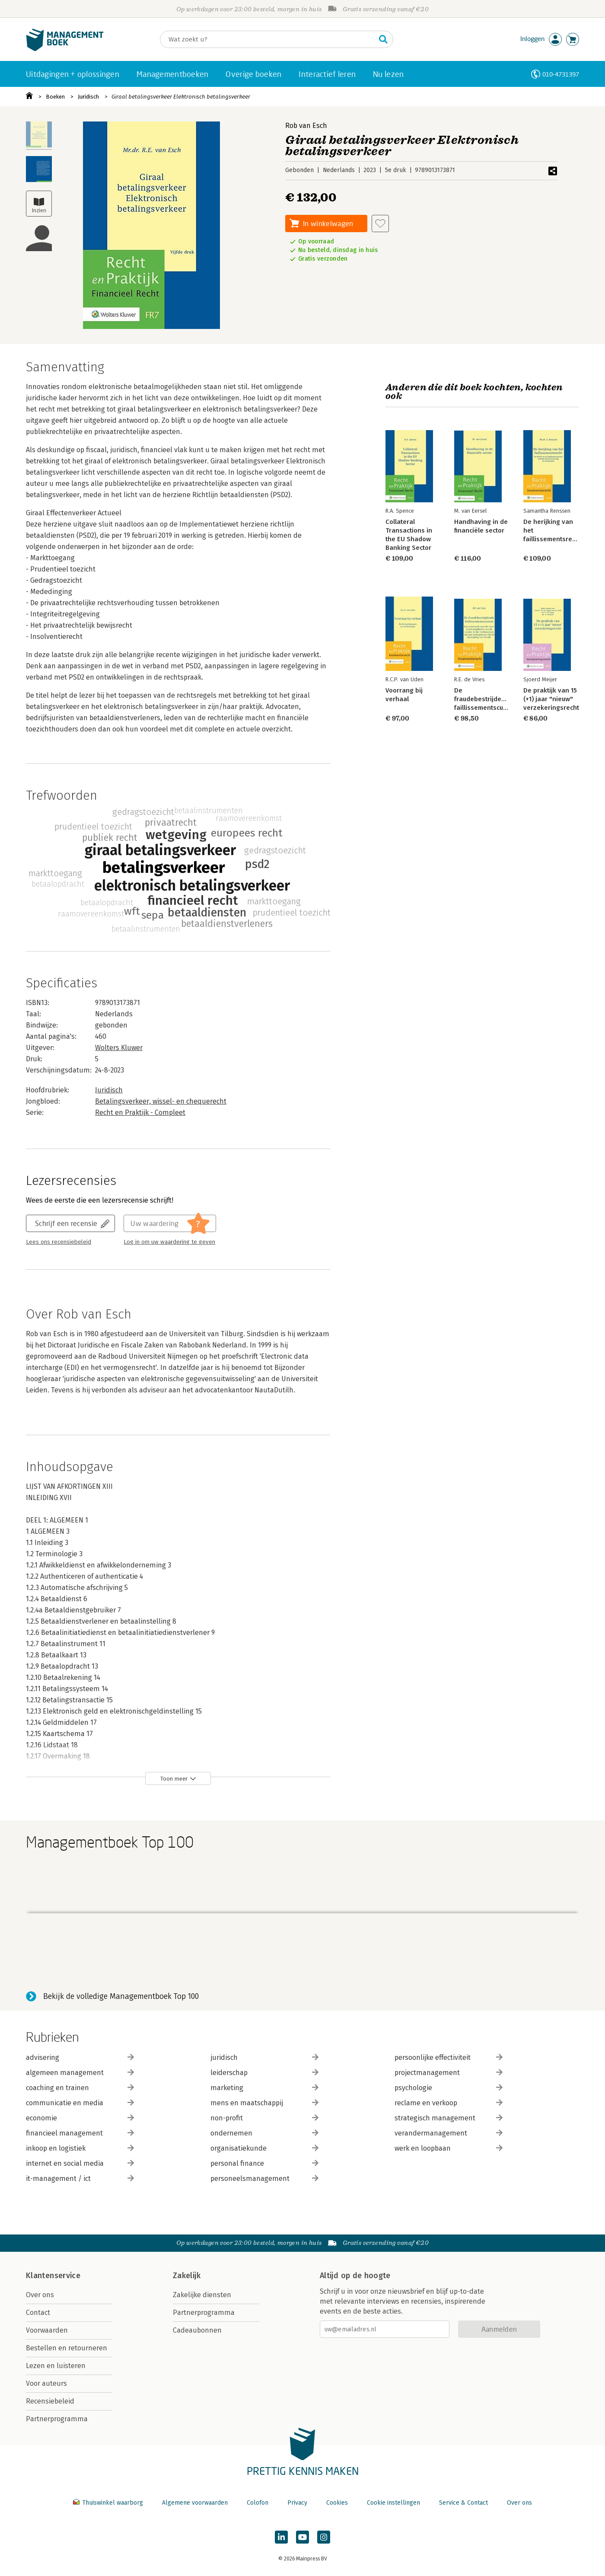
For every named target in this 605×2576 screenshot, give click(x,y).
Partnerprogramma (57, 2419)
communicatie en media (80, 2103)
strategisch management (449, 2118)
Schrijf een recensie (66, 1223)
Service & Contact (463, 2502)
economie (80, 2118)
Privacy (297, 2502)
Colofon (257, 2502)
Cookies (337, 2502)
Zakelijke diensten (202, 2295)
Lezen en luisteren (56, 2366)
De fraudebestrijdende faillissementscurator (486, 699)
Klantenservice (53, 2275)
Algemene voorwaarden (195, 2502)
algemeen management (80, 2072)
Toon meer (174, 1778)
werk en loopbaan (449, 2148)
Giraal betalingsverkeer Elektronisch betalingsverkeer (180, 96)
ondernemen (264, 2133)
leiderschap (264, 2072)
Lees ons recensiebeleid (58, 1242)
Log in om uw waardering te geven (169, 1242)
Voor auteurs (46, 2383)
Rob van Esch (306, 125)
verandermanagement (449, 2133)
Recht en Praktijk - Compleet (140, 1112)
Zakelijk (187, 2275)
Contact (38, 2312)
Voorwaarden (47, 2330)
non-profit (264, 2118)
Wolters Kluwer (119, 1048)
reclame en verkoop (449, 2103)
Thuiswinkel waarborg (109, 2502)
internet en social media (80, 2163)
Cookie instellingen (393, 2502)
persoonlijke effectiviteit (449, 2057)
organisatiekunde (264, 2148)
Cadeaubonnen (197, 2330)
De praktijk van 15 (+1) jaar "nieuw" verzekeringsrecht (551, 699)
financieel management (80, 2133)
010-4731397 (560, 74)
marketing (264, 2088)
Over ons (40, 2295)
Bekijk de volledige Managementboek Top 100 (121, 1996)
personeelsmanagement (264, 2178)
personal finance (264, 2163)
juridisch (264, 2057)
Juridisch (88, 96)
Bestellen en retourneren (66, 2348)
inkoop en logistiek (80, 2148)
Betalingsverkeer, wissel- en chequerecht (160, 1101)
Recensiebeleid (50, 2401)
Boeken (55, 96)
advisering (80, 2057)
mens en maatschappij (264, 2103)
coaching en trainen (80, 2088)
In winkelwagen (328, 223)
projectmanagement (449, 2072)
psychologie (449, 2088)
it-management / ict (80, 2178)
